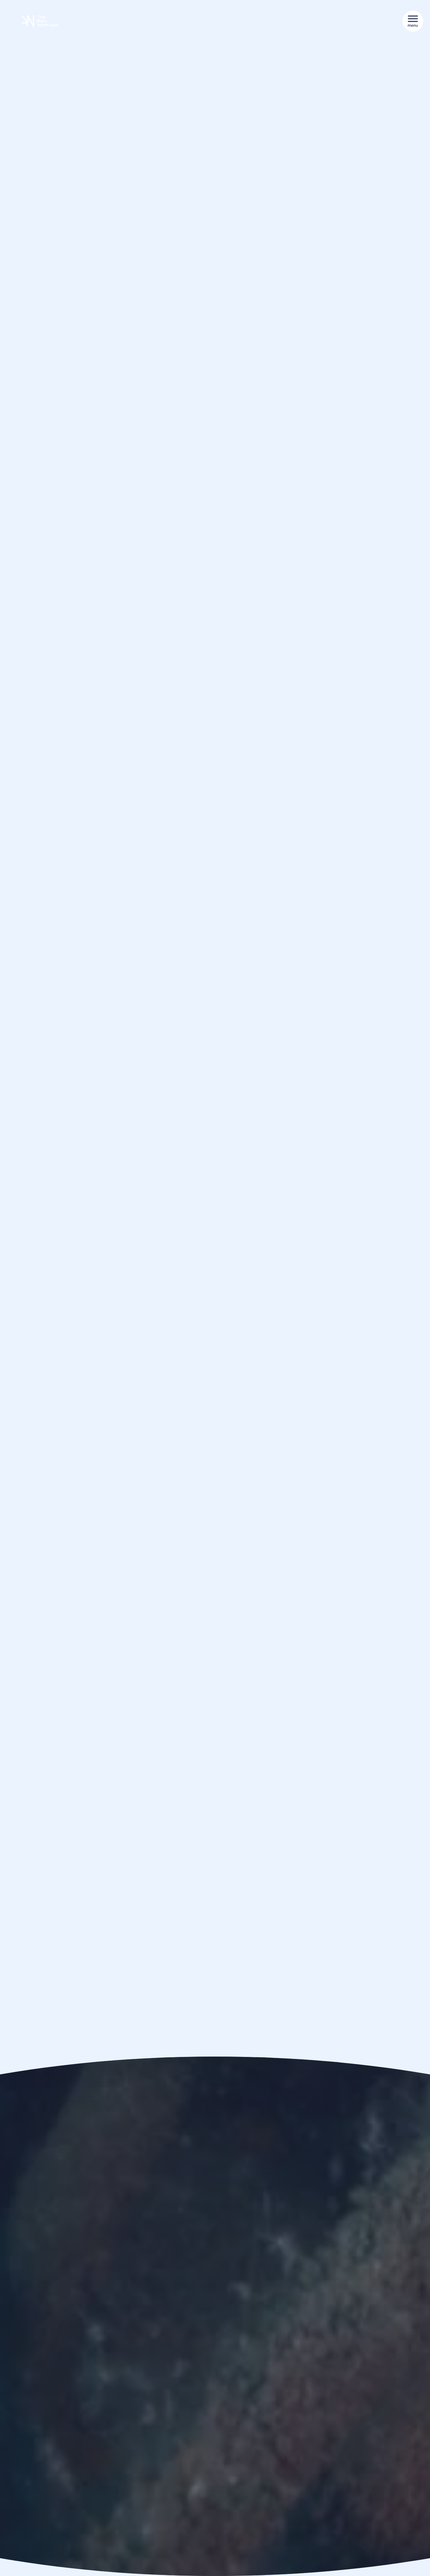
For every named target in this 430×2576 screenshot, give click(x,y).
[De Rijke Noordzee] (40, 21)
